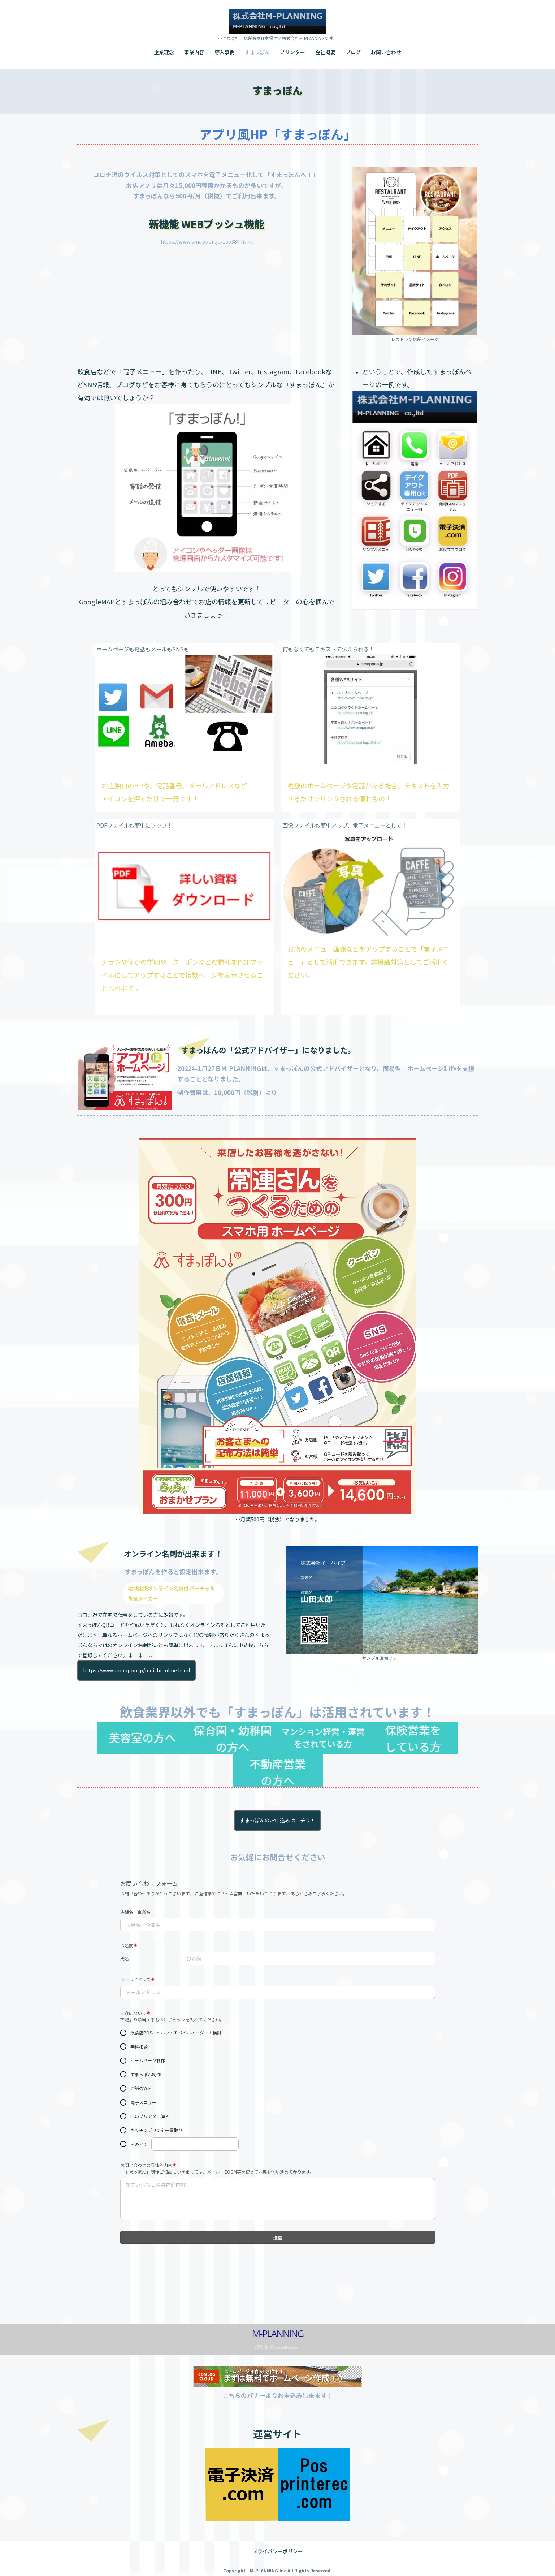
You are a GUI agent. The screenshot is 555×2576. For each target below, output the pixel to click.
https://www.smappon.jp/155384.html (207, 241)
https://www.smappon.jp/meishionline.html (136, 1670)
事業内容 (194, 52)
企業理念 (164, 52)
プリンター (292, 52)
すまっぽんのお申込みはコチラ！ (277, 1820)
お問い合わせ (386, 52)
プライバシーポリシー (277, 2542)
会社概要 (325, 52)
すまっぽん (257, 52)
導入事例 (224, 52)
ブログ (353, 52)
